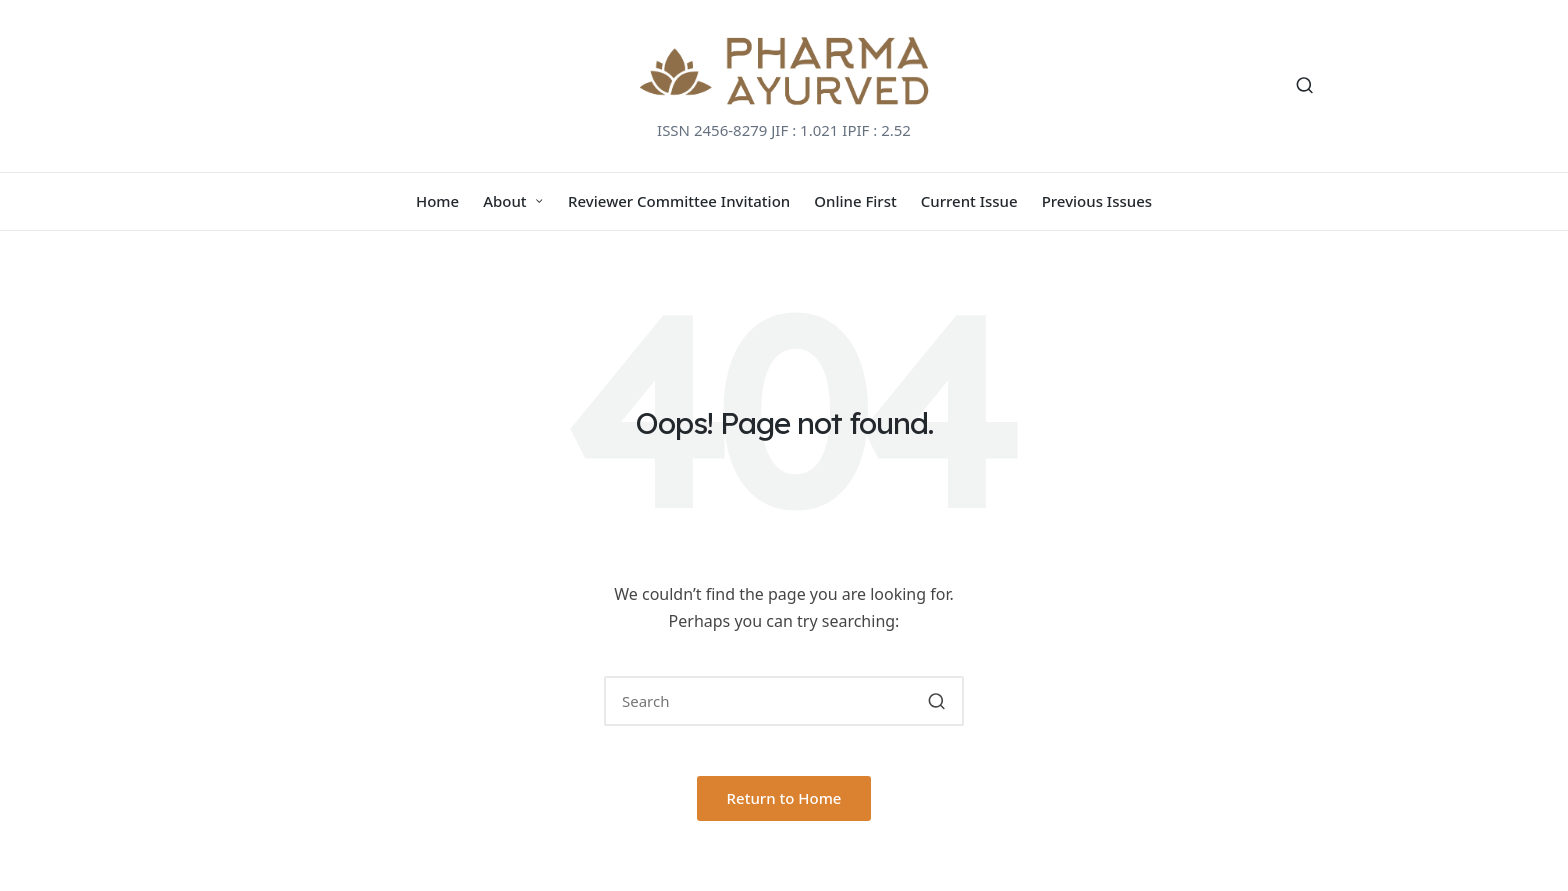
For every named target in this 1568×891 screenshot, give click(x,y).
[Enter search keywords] (784, 701)
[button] (936, 701)
